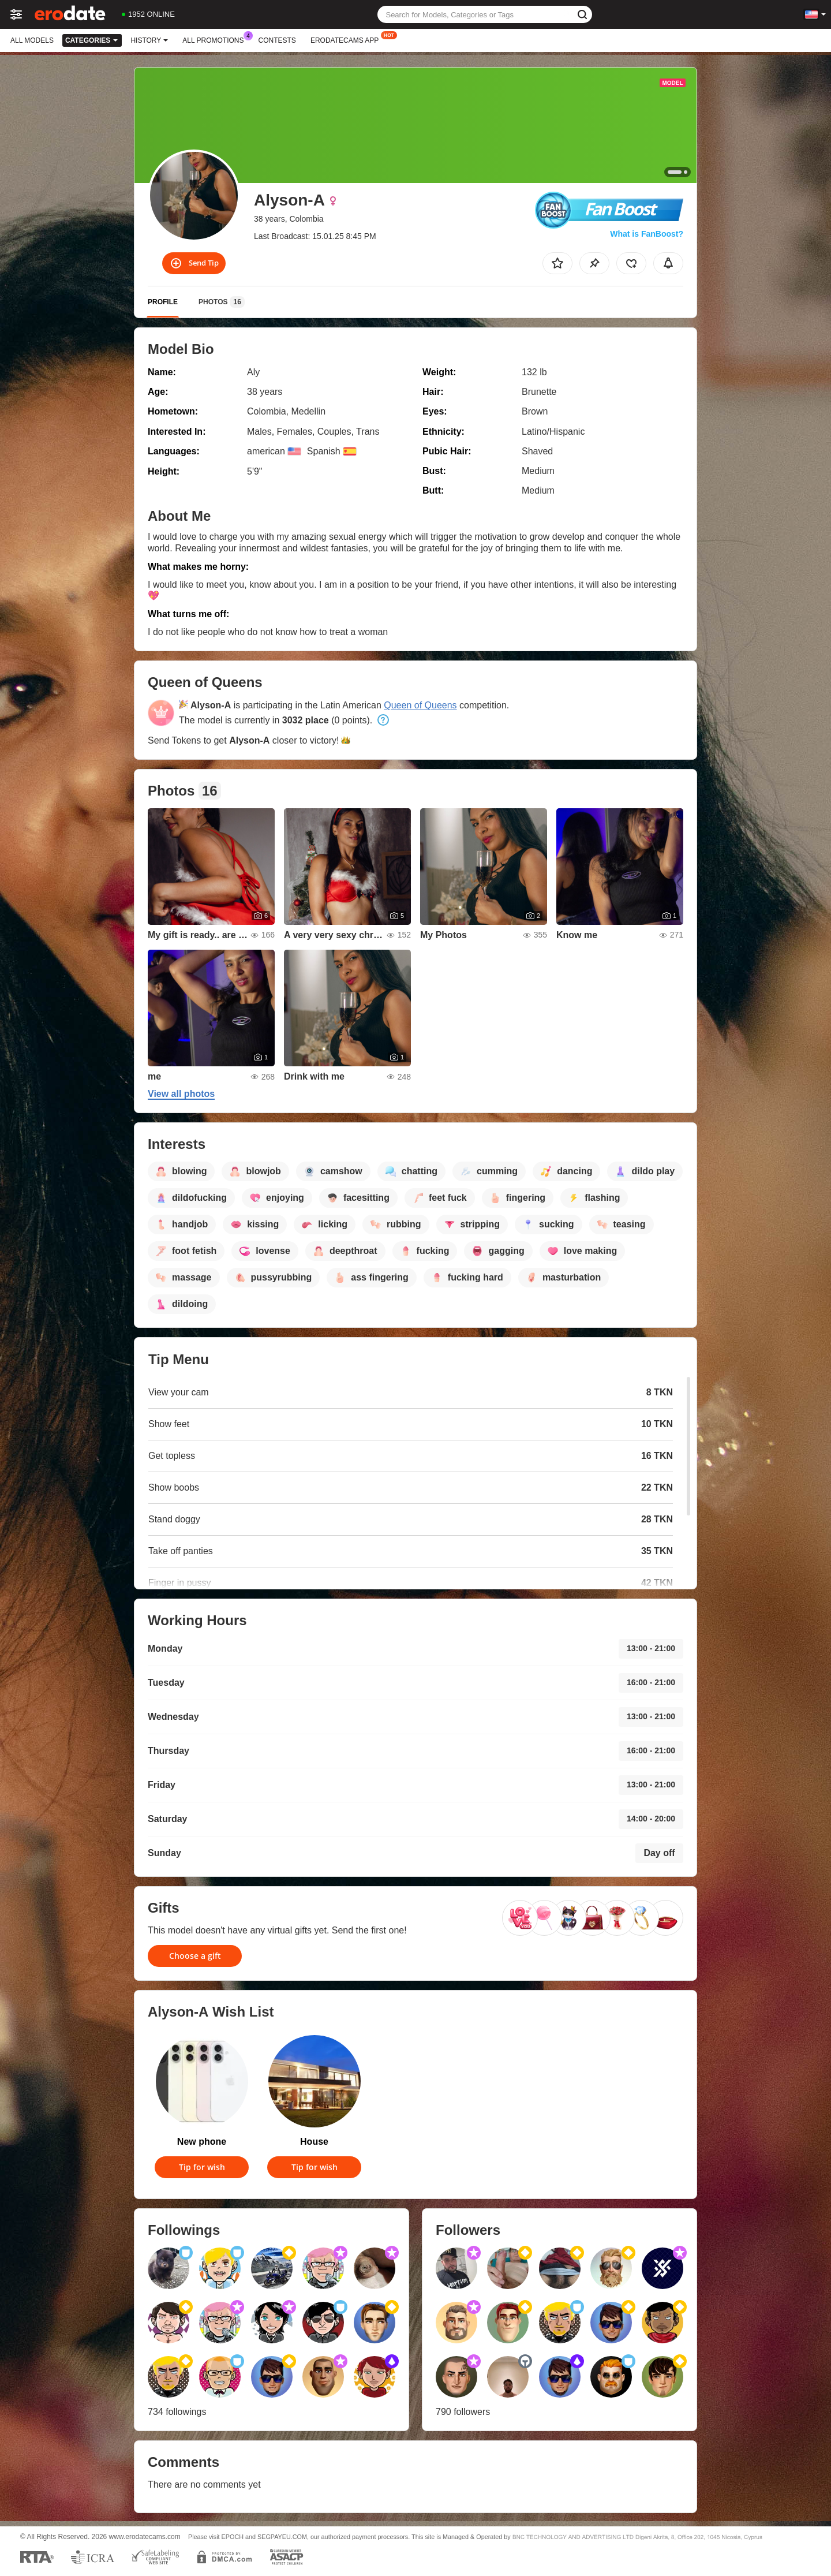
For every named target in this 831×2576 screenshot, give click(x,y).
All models (32, 40)
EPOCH (233, 2536)
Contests (277, 40)
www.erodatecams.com (145, 2537)
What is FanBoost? (646, 233)
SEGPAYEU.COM (282, 2536)
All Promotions (215, 39)
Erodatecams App (347, 39)
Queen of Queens (420, 705)
